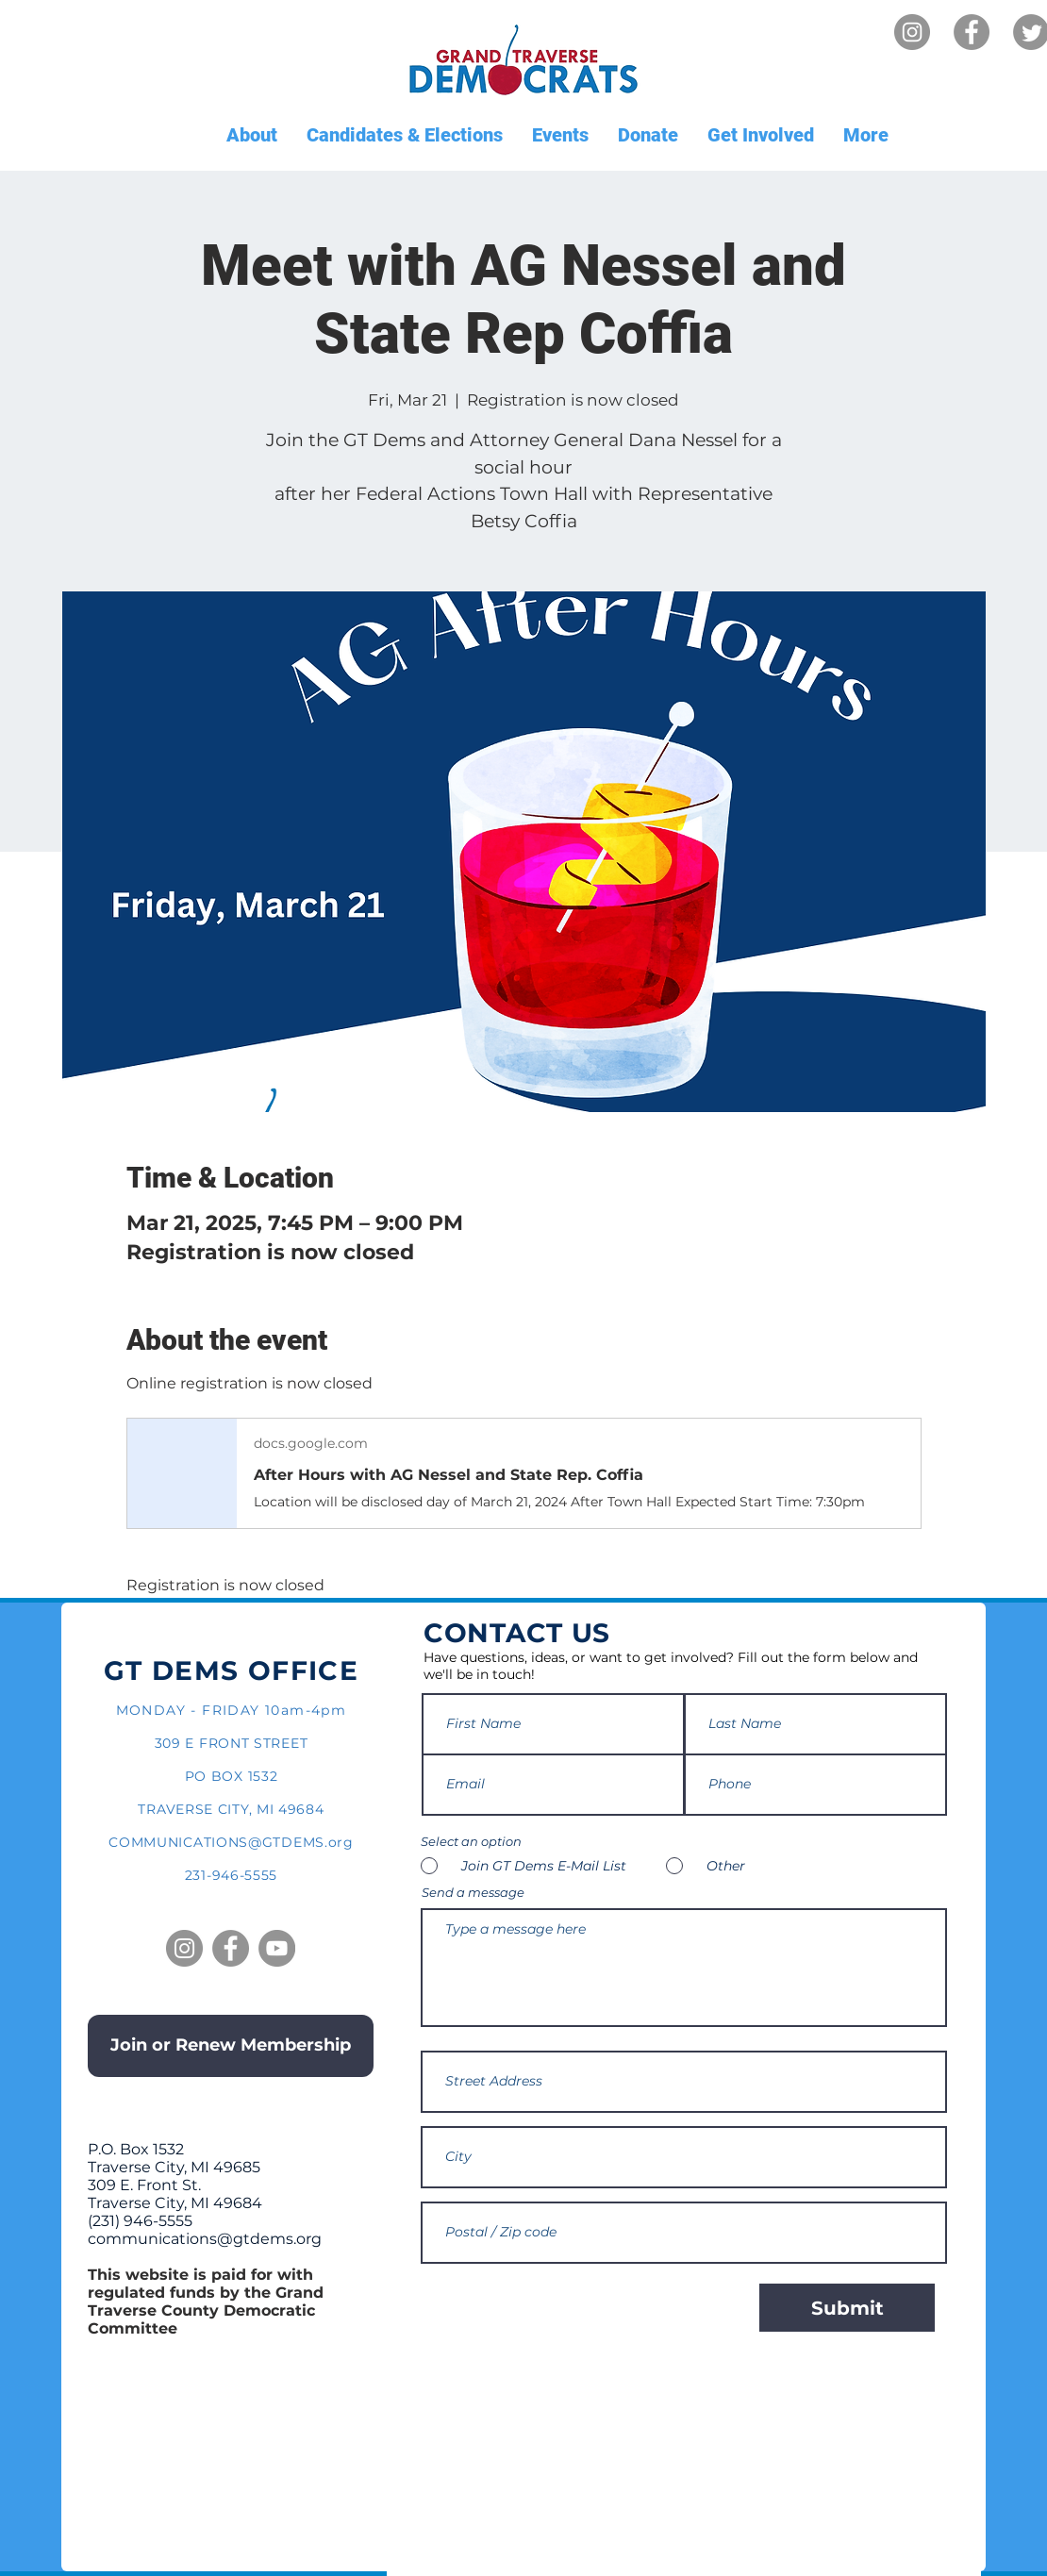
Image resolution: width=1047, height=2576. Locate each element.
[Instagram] (912, 32)
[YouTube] (276, 1948)
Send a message (473, 1892)
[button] (251, 135)
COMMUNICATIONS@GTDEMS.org (231, 1842)
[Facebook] (971, 32)
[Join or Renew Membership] (231, 2046)
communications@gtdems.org (205, 2239)
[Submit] (847, 2308)
